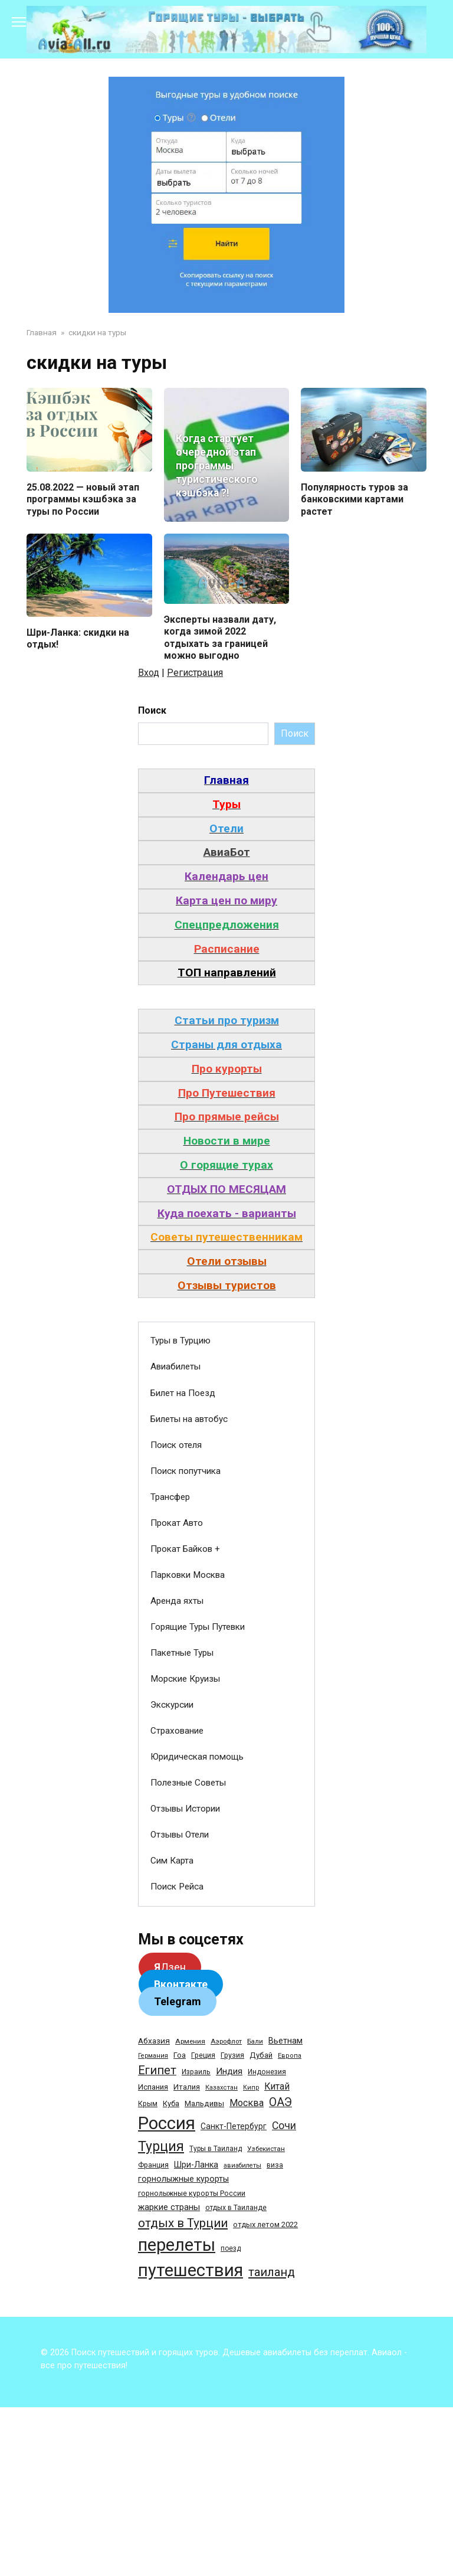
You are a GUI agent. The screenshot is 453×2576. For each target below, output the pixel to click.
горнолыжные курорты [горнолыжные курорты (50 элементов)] (183, 2179)
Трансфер (170, 1497)
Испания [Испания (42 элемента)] (153, 2087)
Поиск (152, 711)
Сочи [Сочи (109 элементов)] (284, 2126)
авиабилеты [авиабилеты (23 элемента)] (242, 2166)
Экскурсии (171, 1705)
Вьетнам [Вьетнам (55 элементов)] (285, 2041)
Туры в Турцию (180, 1341)
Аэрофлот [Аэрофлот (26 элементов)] (226, 2042)
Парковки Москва (187, 1575)
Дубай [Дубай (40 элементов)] (261, 2056)
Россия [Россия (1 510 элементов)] (166, 2124)
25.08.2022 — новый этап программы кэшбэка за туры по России (83, 499)
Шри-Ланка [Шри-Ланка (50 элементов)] (196, 2165)
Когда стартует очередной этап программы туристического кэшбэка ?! (217, 466)
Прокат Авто (176, 1523)
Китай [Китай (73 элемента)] (277, 2087)
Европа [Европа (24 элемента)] (289, 2057)
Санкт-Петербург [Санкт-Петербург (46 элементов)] (234, 2127)
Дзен (170, 1968)
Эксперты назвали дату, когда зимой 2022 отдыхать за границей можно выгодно (220, 638)
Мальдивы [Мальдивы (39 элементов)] (204, 2104)
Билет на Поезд (182, 1393)
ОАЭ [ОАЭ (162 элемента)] (280, 2103)
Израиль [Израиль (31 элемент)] (196, 2073)
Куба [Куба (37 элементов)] (171, 2104)
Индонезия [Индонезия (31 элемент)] (267, 2073)
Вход (148, 673)
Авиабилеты (175, 1367)
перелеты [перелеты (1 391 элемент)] (176, 2245)
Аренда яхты (176, 1601)
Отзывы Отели (179, 1835)
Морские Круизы (185, 1679)
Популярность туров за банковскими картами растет (354, 499)
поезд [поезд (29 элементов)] (231, 2249)
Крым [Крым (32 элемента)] (147, 2104)
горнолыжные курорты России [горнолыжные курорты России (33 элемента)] (191, 2193)
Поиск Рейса (176, 1887)
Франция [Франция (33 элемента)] (153, 2165)
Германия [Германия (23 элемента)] (153, 2057)
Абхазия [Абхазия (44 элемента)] (154, 2042)
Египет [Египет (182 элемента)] (157, 2071)
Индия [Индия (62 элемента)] (229, 2072)
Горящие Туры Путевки (197, 1627)
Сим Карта (171, 1861)
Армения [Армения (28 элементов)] (190, 2042)
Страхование (176, 1731)
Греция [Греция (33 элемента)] (203, 2056)
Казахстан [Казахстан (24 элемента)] (221, 2088)
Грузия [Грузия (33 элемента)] (232, 2056)
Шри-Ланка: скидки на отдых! (78, 638)
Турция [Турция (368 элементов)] (161, 2147)
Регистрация (195, 673)
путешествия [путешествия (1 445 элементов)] (190, 2271)
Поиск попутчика (185, 1471)
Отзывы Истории (185, 1809)
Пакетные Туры (182, 1653)
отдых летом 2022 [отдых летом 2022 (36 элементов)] (265, 2225)
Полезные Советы (188, 1783)
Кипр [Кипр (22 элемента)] (251, 2088)
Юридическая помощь (197, 1757)
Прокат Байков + (185, 1549)
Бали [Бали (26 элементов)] (255, 2042)
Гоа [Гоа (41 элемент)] (179, 2056)
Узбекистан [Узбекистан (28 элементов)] (266, 2149)
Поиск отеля (176, 1445)
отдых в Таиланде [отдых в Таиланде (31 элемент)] (236, 2208)
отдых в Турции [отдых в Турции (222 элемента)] (183, 2224)
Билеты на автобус (189, 1419)
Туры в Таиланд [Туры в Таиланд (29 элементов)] (215, 2149)
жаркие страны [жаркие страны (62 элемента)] (169, 2207)
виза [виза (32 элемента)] (275, 2166)
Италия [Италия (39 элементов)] (186, 2087)
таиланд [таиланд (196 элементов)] (271, 2273)
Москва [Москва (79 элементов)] (246, 2103)
